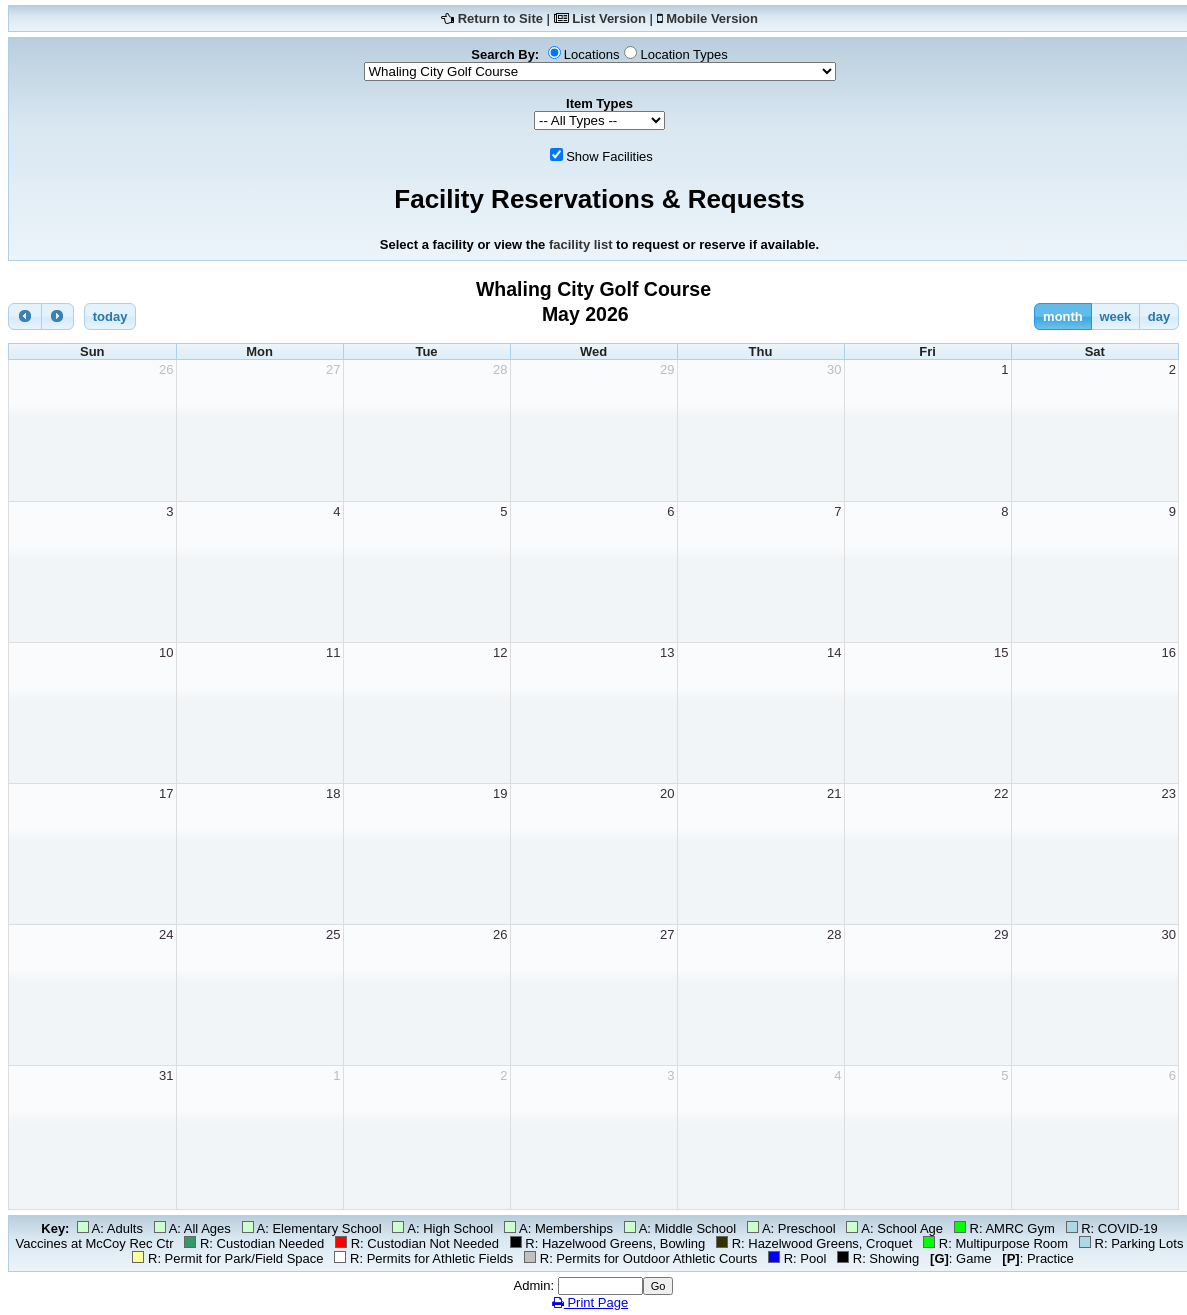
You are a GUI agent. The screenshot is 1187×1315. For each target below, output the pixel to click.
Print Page (590, 1302)
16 (1169, 652)
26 (166, 369)
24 (166, 934)
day (1159, 316)
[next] (58, 316)
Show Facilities (609, 156)
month (1063, 316)
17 (166, 793)
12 (500, 652)
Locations (592, 54)
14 (834, 652)
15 (1001, 652)
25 (333, 934)
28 (500, 369)
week (1115, 316)
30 (834, 369)
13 (667, 652)
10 (166, 652)
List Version (609, 18)
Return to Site (500, 18)
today (110, 316)
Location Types (683, 54)
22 (1001, 793)
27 (333, 369)
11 (333, 652)
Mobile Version (712, 18)
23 (1169, 793)
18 (333, 793)
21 (834, 793)
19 (500, 793)
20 (667, 793)
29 (667, 369)
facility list (581, 244)
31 (166, 1075)
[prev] (25, 316)
